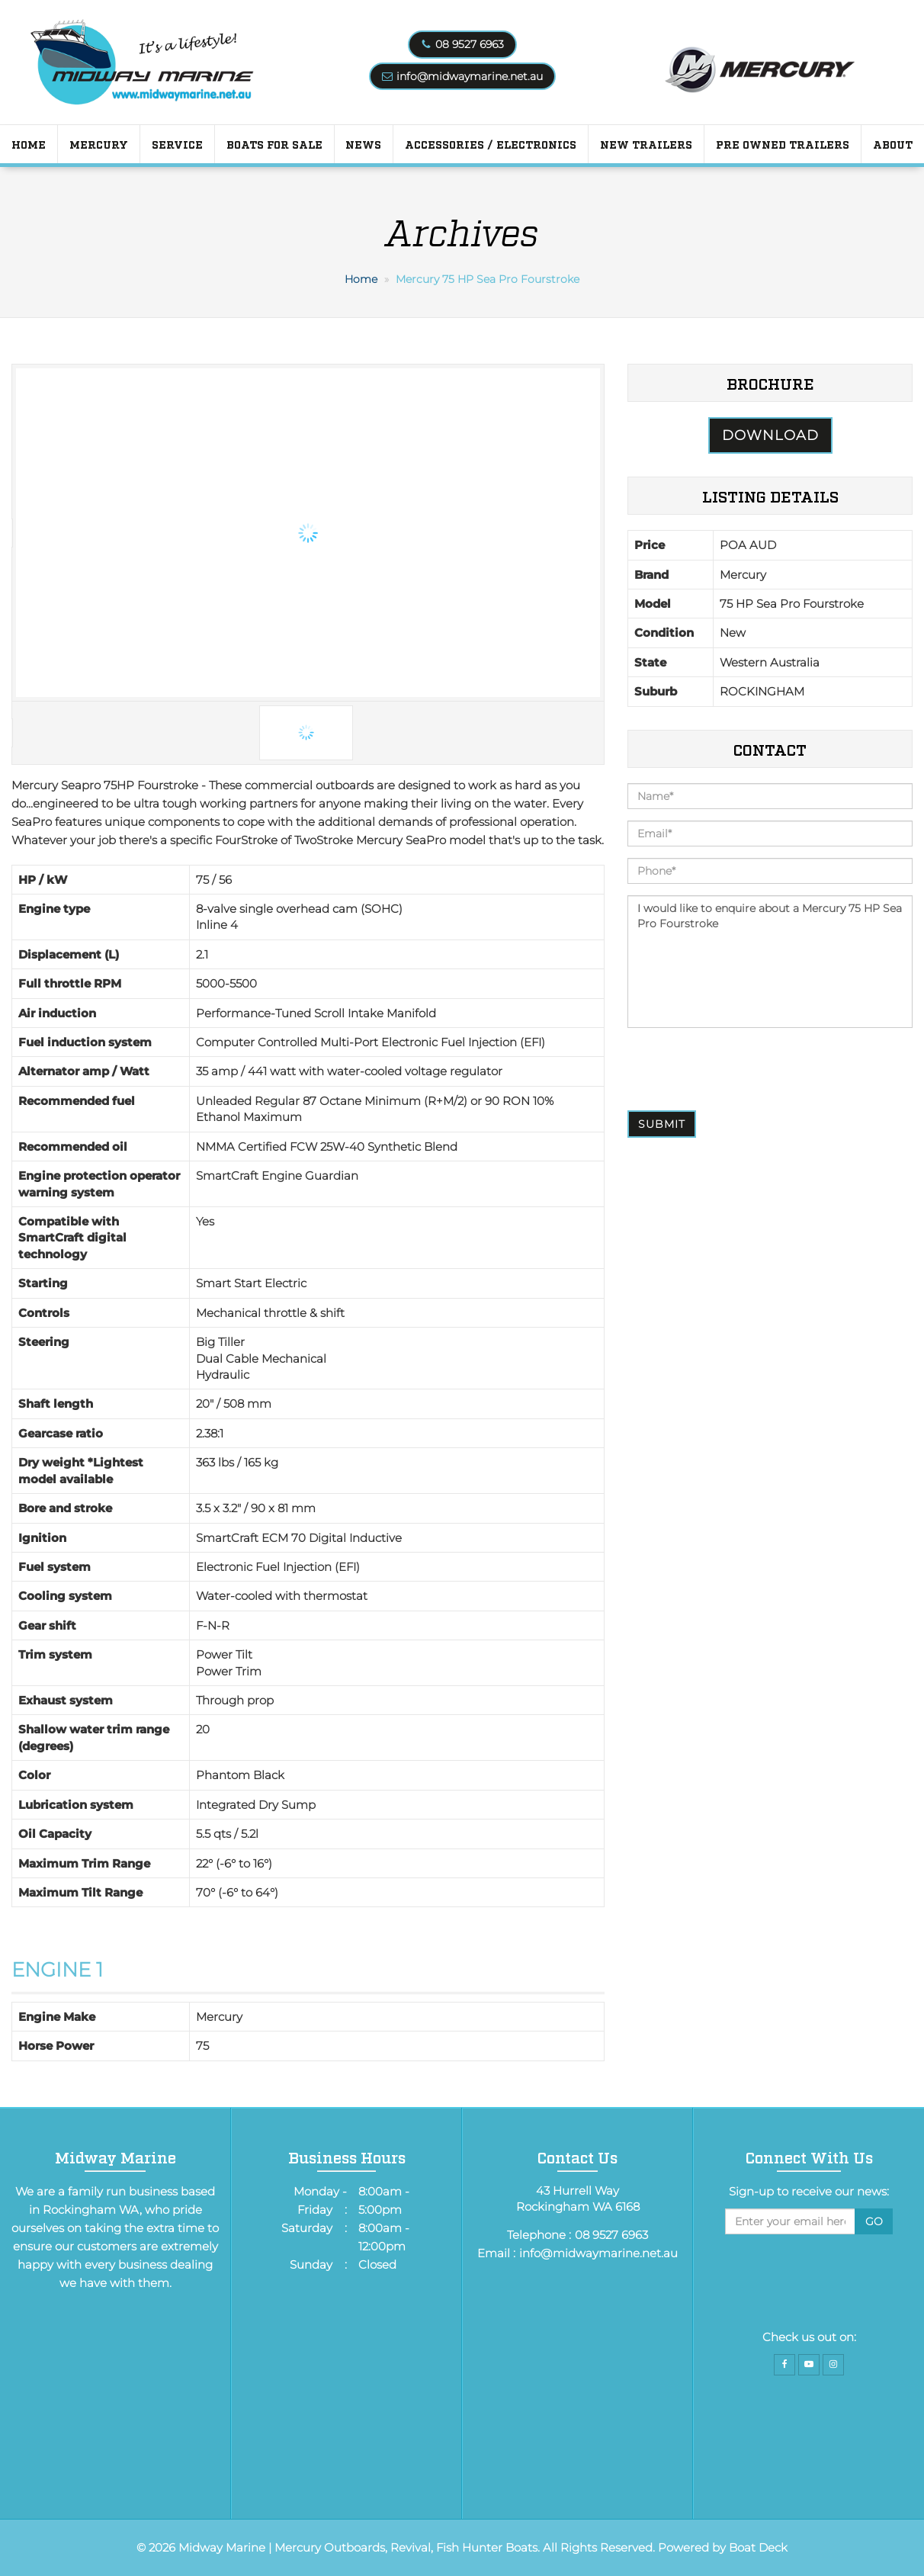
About (893, 143)
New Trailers (646, 143)
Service (177, 143)
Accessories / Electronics (490, 143)
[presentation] (743, 1069)
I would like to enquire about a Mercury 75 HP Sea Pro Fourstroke (770, 961)
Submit (661, 1124)
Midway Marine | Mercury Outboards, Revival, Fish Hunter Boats (357, 2547)
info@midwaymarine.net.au (469, 76)
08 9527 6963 (469, 44)
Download (770, 435)
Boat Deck (758, 2547)
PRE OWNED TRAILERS (782, 143)
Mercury (98, 143)
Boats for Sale (274, 143)
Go (874, 2221)
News (363, 143)
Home (28, 143)
